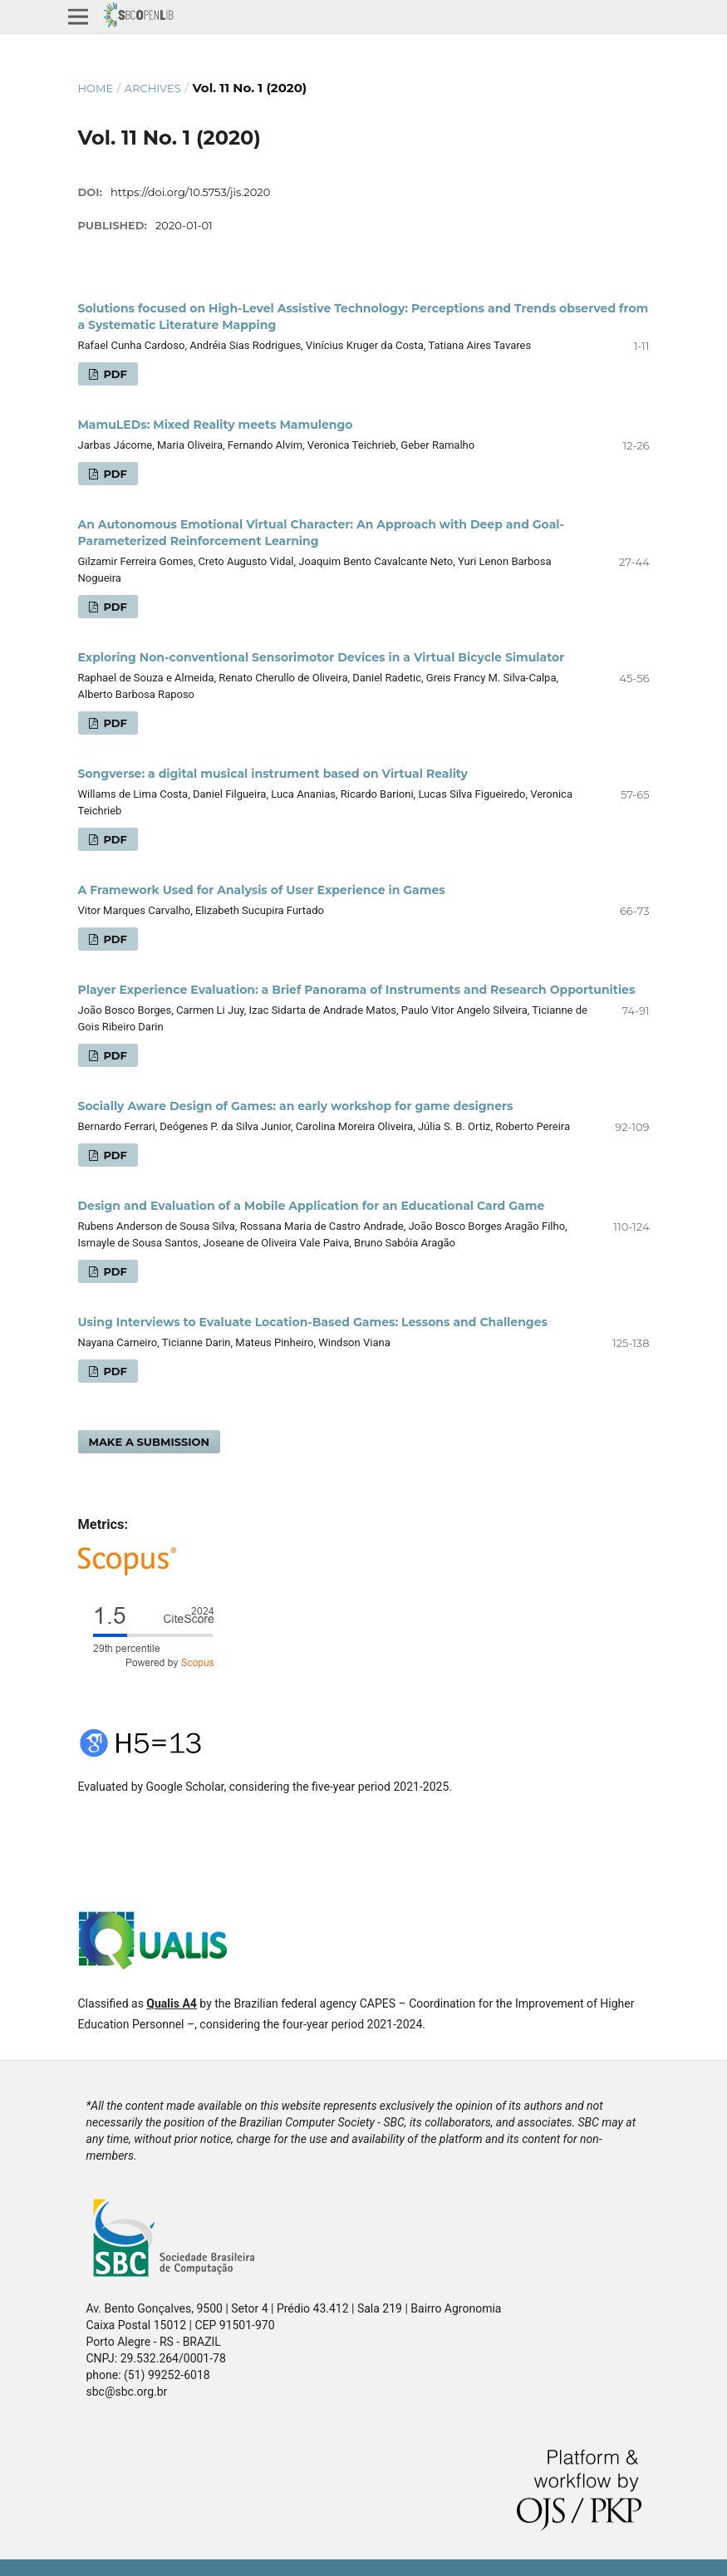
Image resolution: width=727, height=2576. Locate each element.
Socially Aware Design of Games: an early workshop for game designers (295, 1106)
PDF (114, 374)
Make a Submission (149, 1441)
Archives (153, 88)
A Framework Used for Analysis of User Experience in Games (261, 889)
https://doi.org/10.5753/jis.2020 (190, 192)
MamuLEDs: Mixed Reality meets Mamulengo (215, 424)
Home (96, 88)
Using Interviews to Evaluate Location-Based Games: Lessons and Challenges (313, 1322)
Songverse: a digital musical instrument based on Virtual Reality (273, 773)
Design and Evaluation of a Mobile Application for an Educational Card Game (311, 1205)
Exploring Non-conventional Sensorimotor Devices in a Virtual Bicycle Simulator (321, 657)
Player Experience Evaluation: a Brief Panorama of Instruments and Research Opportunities (357, 989)
